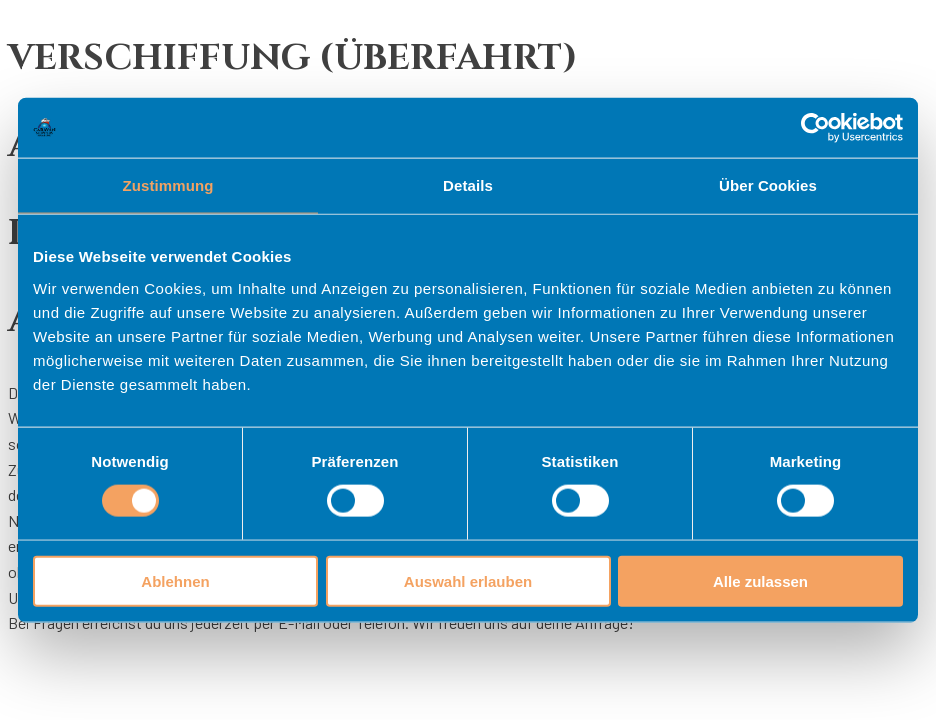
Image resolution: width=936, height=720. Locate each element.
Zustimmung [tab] (168, 185)
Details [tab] (468, 185)
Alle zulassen (760, 580)
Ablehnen (175, 580)
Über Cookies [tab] (768, 185)
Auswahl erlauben (468, 580)
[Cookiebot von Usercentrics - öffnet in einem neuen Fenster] (815, 128)
